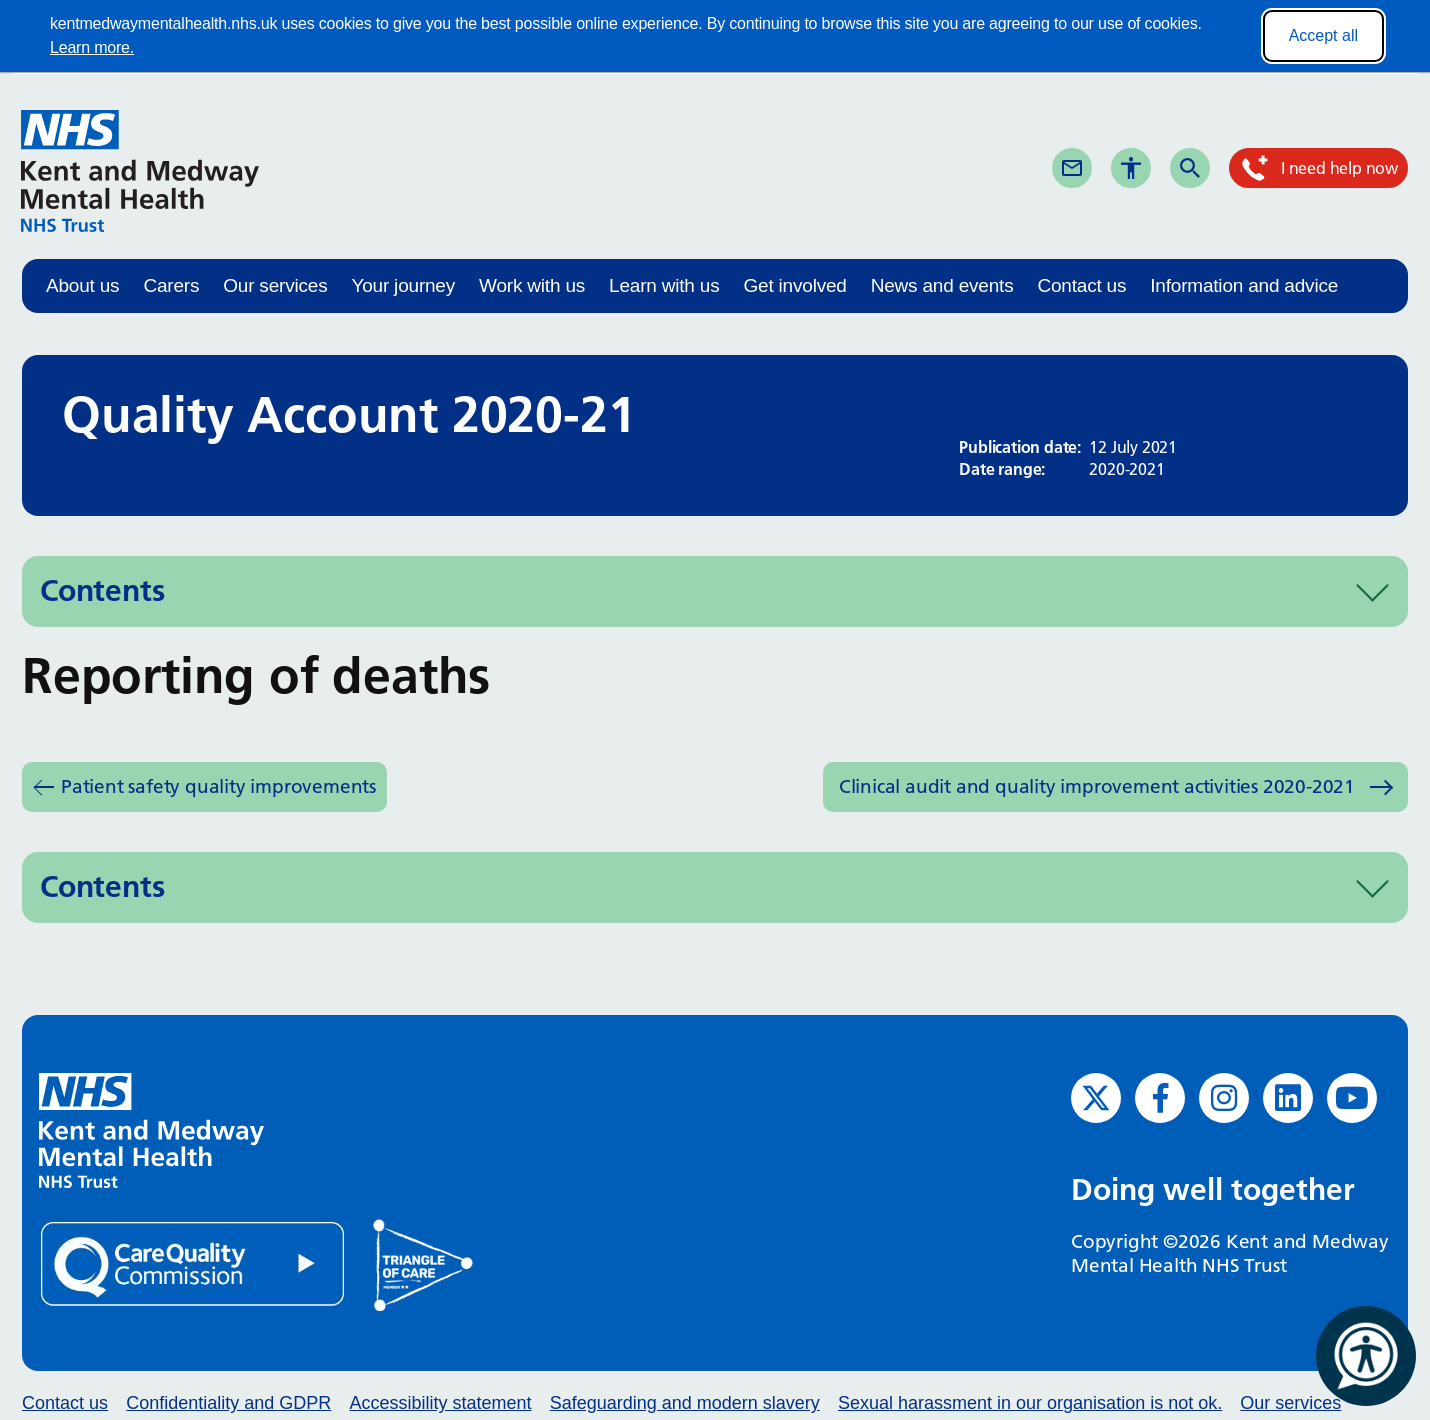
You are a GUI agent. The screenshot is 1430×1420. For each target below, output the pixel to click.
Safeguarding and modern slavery (685, 1403)
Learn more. (92, 47)
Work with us (532, 285)
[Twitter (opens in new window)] (1096, 1098)
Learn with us (664, 285)
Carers (171, 285)
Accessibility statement (440, 1403)
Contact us (1081, 285)
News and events (942, 285)
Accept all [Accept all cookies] (1323, 35)
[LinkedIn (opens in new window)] (1288, 1098)
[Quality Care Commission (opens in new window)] (194, 1262)
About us (82, 285)
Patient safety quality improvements (218, 786)
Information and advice (1244, 285)
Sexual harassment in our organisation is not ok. (1030, 1403)
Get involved (794, 285)
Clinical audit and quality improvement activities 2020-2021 (1097, 786)
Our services (275, 285)
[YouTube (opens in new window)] (1352, 1098)
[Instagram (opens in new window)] (1224, 1098)
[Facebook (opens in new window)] (1160, 1098)
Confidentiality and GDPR (228, 1403)
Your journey (403, 285)
